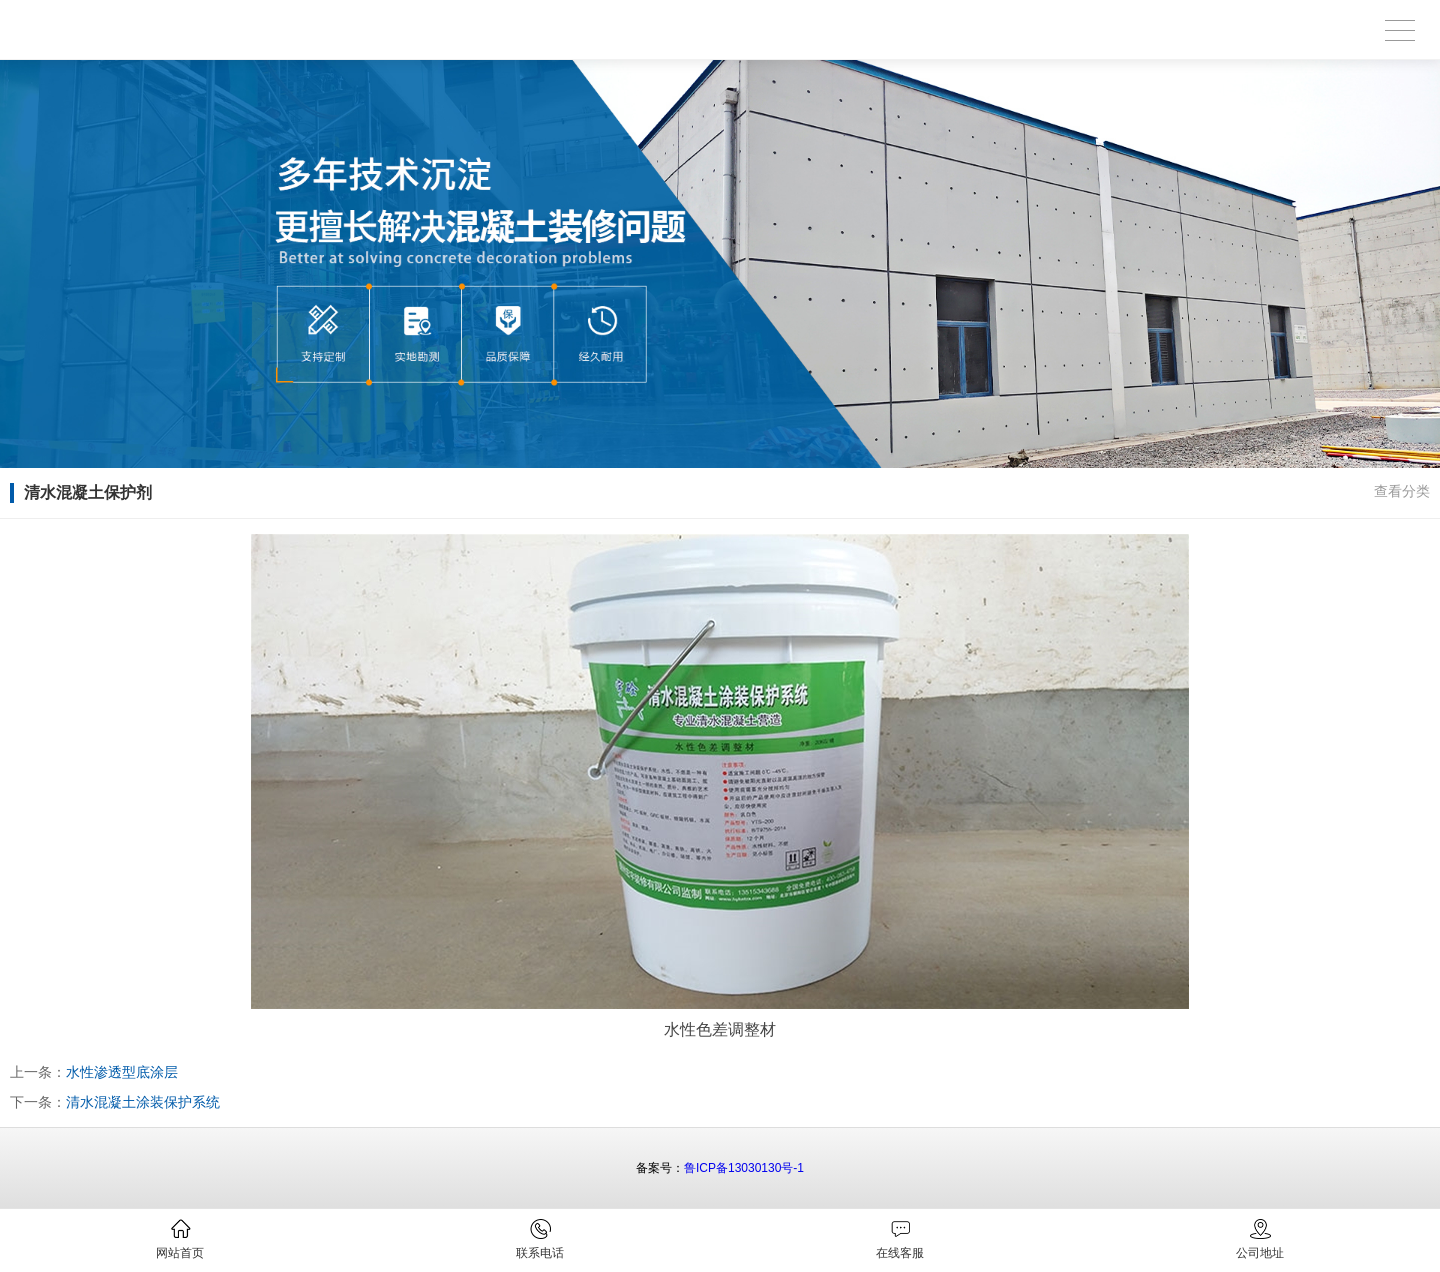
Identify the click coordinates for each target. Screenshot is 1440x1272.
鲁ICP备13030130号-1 (744, 1168)
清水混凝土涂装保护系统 (143, 1102)
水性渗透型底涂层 (122, 1072)
